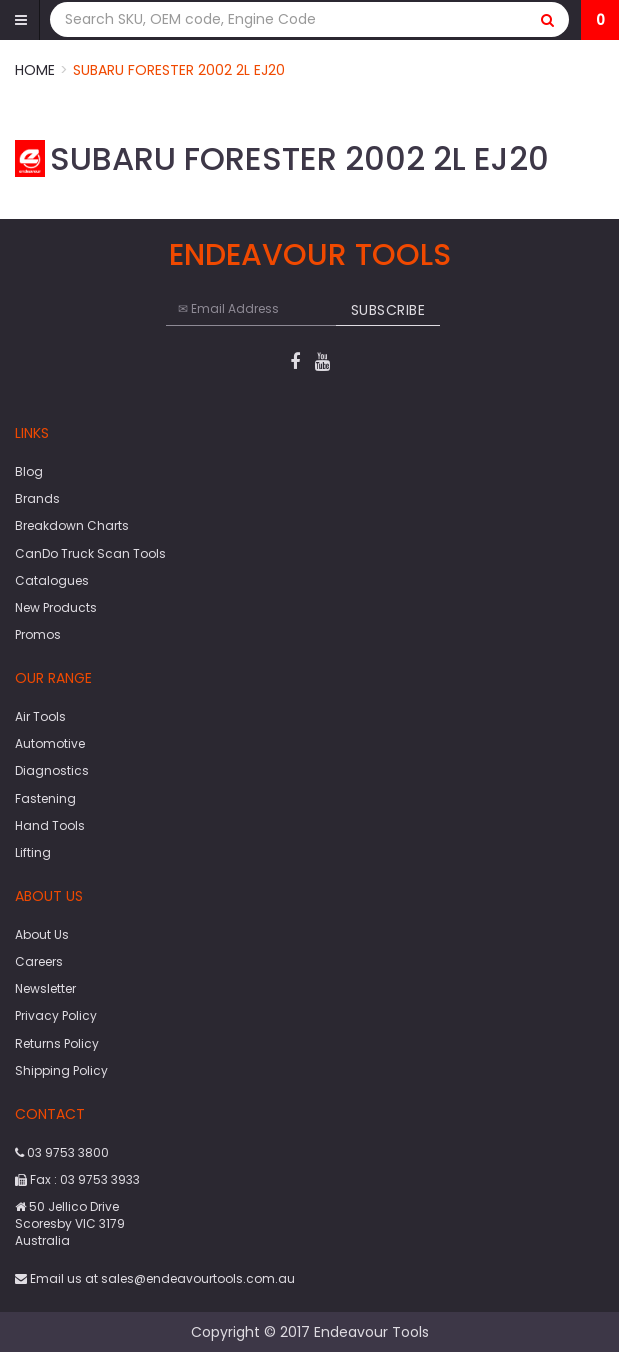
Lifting (33, 852)
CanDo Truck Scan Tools (90, 553)
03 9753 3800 (62, 1152)
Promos (38, 634)
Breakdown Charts (72, 525)
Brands (37, 498)
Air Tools (40, 716)
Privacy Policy (56, 1015)
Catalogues (52, 580)
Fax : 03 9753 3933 (77, 1179)
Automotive (50, 743)
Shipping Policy (61, 1070)
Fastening (45, 798)
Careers (39, 961)
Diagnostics (52, 770)
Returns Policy (57, 1043)
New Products (56, 607)
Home (35, 70)
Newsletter (45, 988)
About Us (42, 934)
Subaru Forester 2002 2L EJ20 (179, 70)
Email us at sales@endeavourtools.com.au (155, 1278)
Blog (29, 471)
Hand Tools (50, 825)
